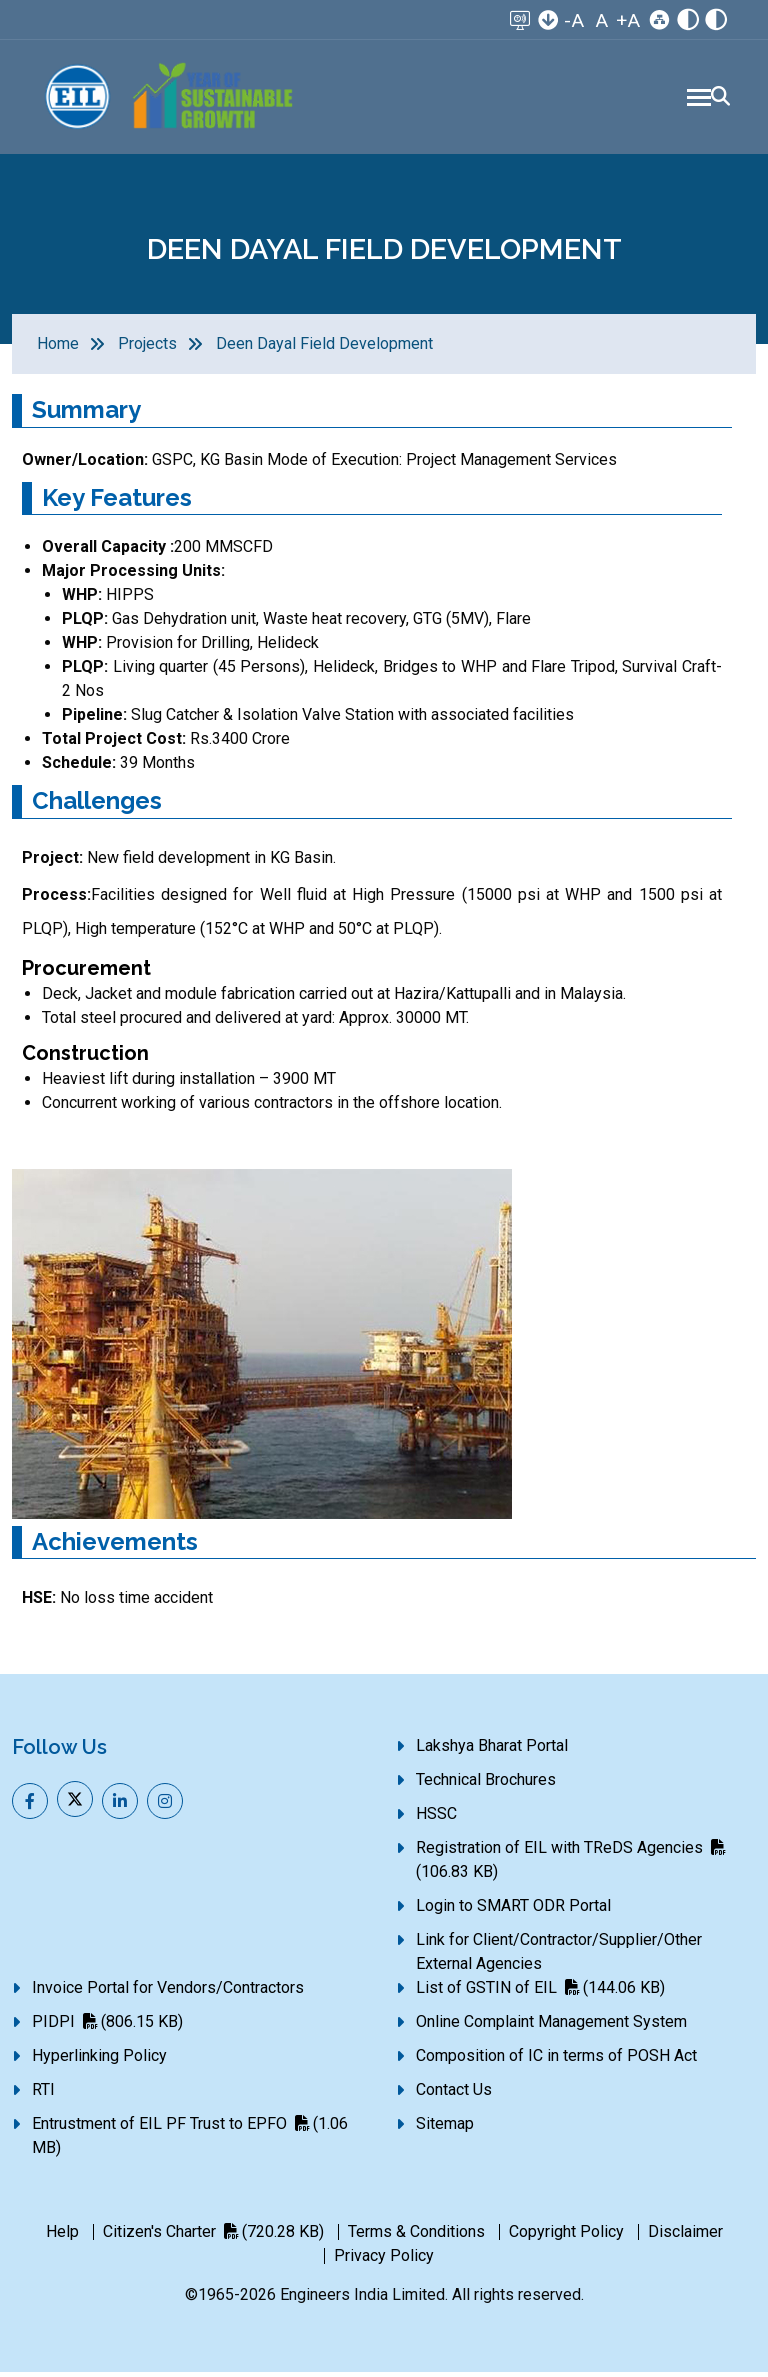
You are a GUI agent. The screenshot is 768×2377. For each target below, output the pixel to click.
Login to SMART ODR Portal (513, 1910)
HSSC (436, 1818)
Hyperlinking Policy (99, 2060)
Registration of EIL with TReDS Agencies (570, 1864)
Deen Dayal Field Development (324, 348)
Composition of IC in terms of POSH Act (556, 2060)
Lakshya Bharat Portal (492, 1750)
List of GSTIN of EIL (540, 1992)
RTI (43, 2094)
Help (62, 2236)
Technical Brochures (486, 1784)
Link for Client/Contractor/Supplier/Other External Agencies (559, 1956)
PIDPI (107, 2026)
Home (58, 348)
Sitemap (445, 2128)
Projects (147, 348)
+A (628, 20)
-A (574, 20)
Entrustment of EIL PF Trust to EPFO (190, 2140)
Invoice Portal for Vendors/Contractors (168, 1992)
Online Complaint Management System (551, 2026)
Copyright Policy (566, 2236)
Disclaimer (685, 2236)
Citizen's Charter (213, 2236)
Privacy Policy (384, 2260)
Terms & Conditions (416, 2236)
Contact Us (454, 2094)
